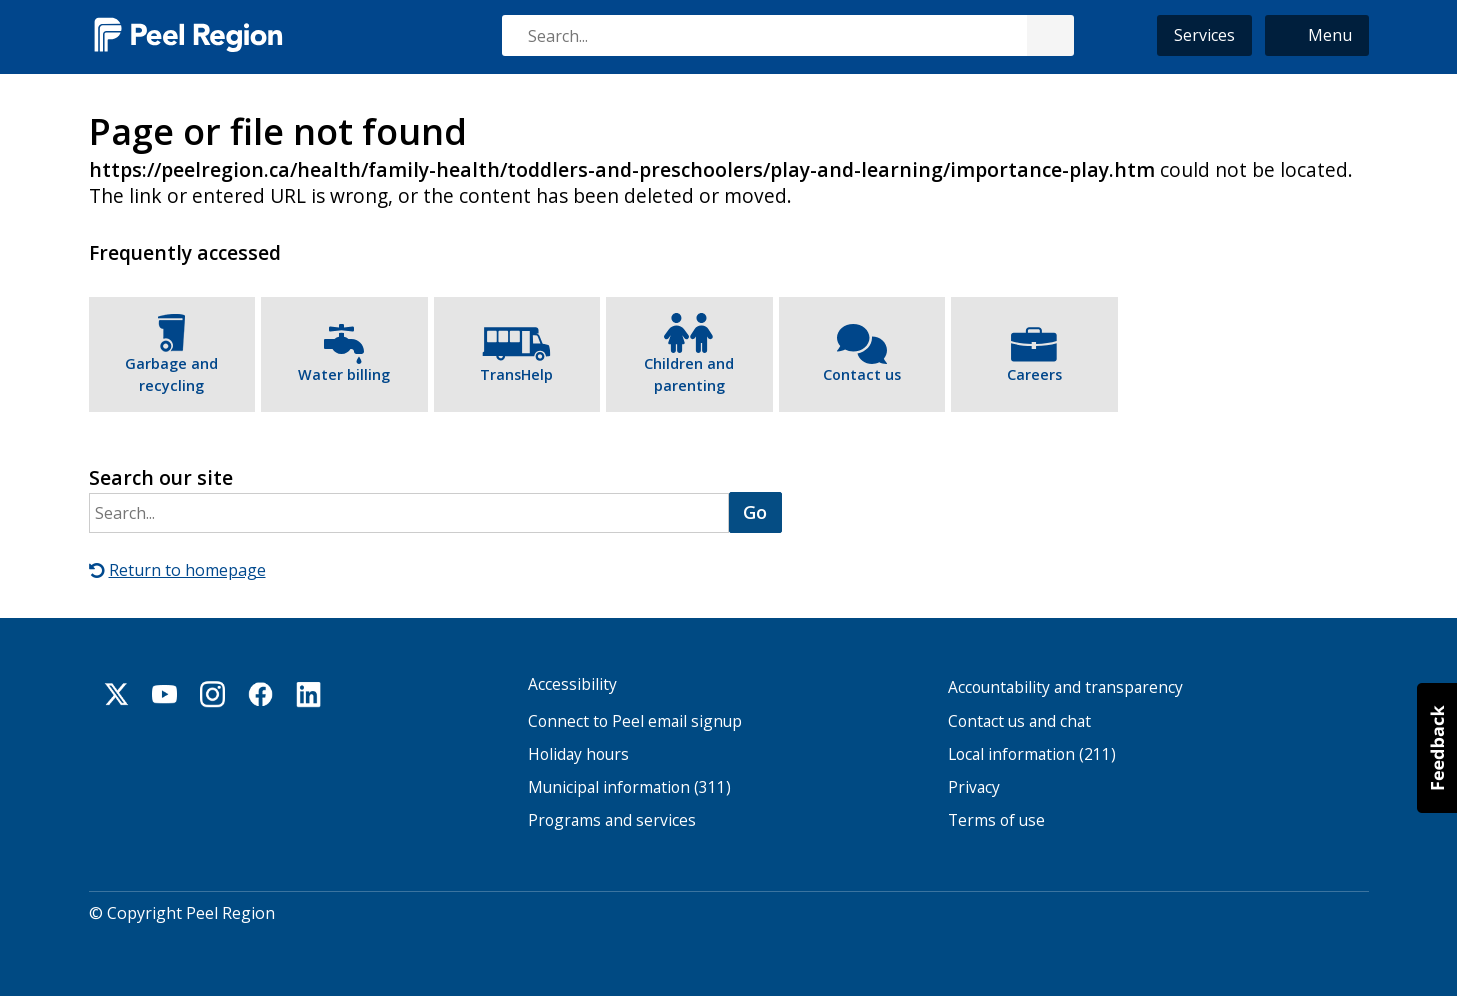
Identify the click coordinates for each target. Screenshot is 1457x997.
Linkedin (309, 694)
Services (1204, 35)
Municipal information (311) (629, 787)
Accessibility (572, 684)
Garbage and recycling (171, 374)
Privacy (974, 787)
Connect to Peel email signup (635, 721)
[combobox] (787, 35)
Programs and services (612, 820)
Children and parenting (689, 374)
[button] (1317, 35)
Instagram (213, 694)
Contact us (862, 374)
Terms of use (996, 820)
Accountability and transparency (1065, 687)
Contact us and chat (1019, 721)
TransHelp (516, 374)
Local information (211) (1032, 754)
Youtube (165, 694)
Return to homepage (187, 570)
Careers (1034, 374)
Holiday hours (578, 754)
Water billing (344, 374)
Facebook (261, 694)
